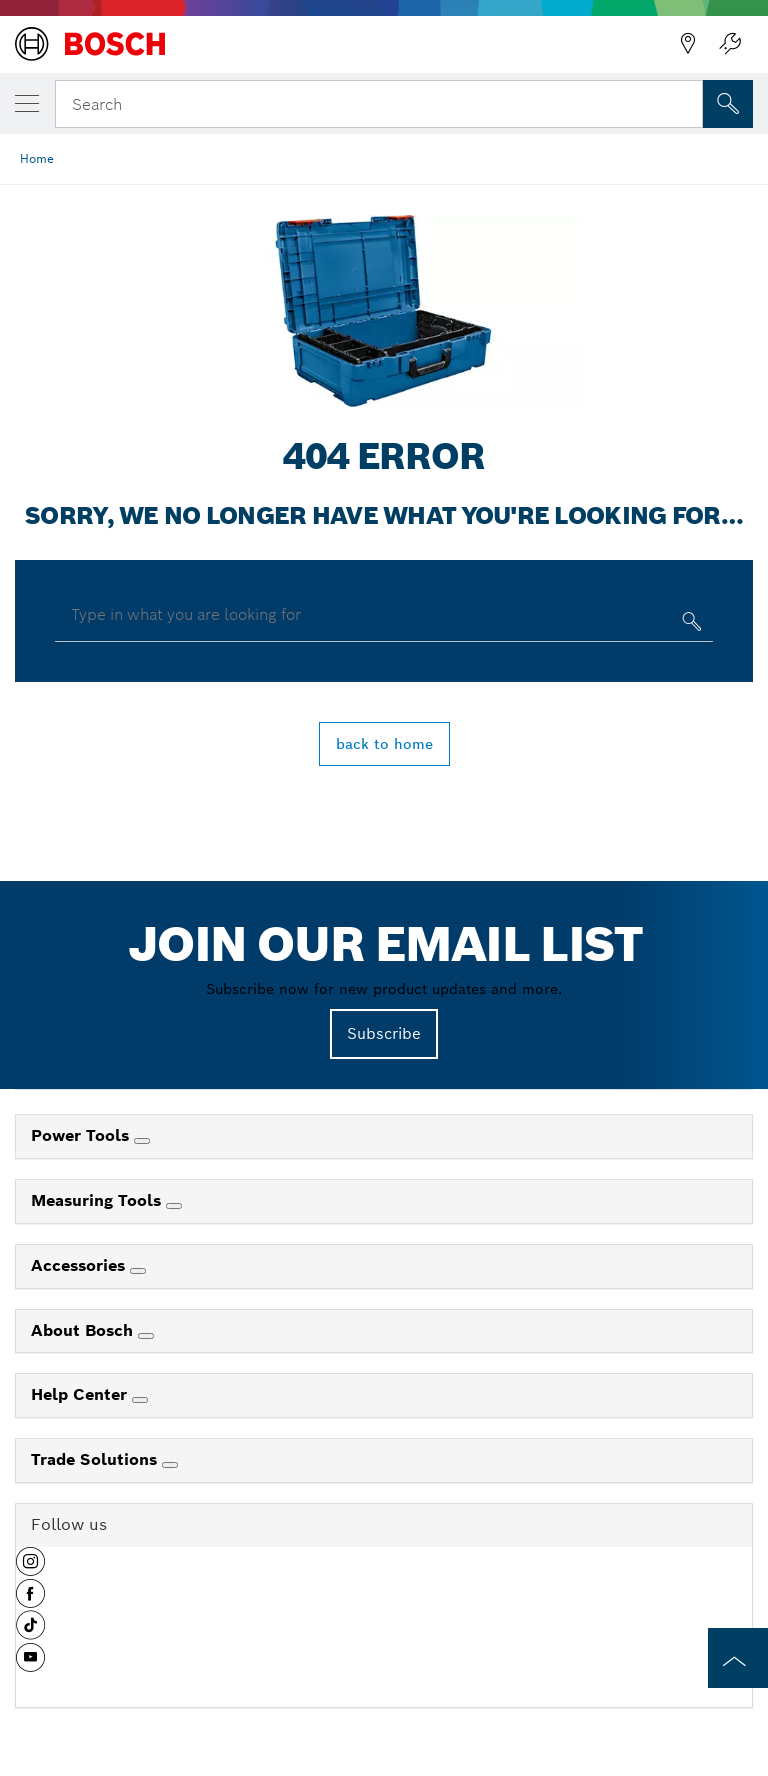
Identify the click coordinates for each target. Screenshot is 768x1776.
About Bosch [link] (84, 1330)
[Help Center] (140, 1400)
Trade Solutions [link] (96, 1459)
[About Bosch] (146, 1336)
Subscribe (384, 1033)
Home (37, 158)
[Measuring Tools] (174, 1206)
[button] (30, 1569)
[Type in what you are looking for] (689, 625)
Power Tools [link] (82, 1135)
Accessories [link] (80, 1265)
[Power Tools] (142, 1141)
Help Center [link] (81, 1394)
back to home (384, 744)
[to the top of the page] (738, 1658)
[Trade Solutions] (170, 1465)
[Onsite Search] (728, 104)
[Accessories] (138, 1271)
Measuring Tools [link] (98, 1200)
